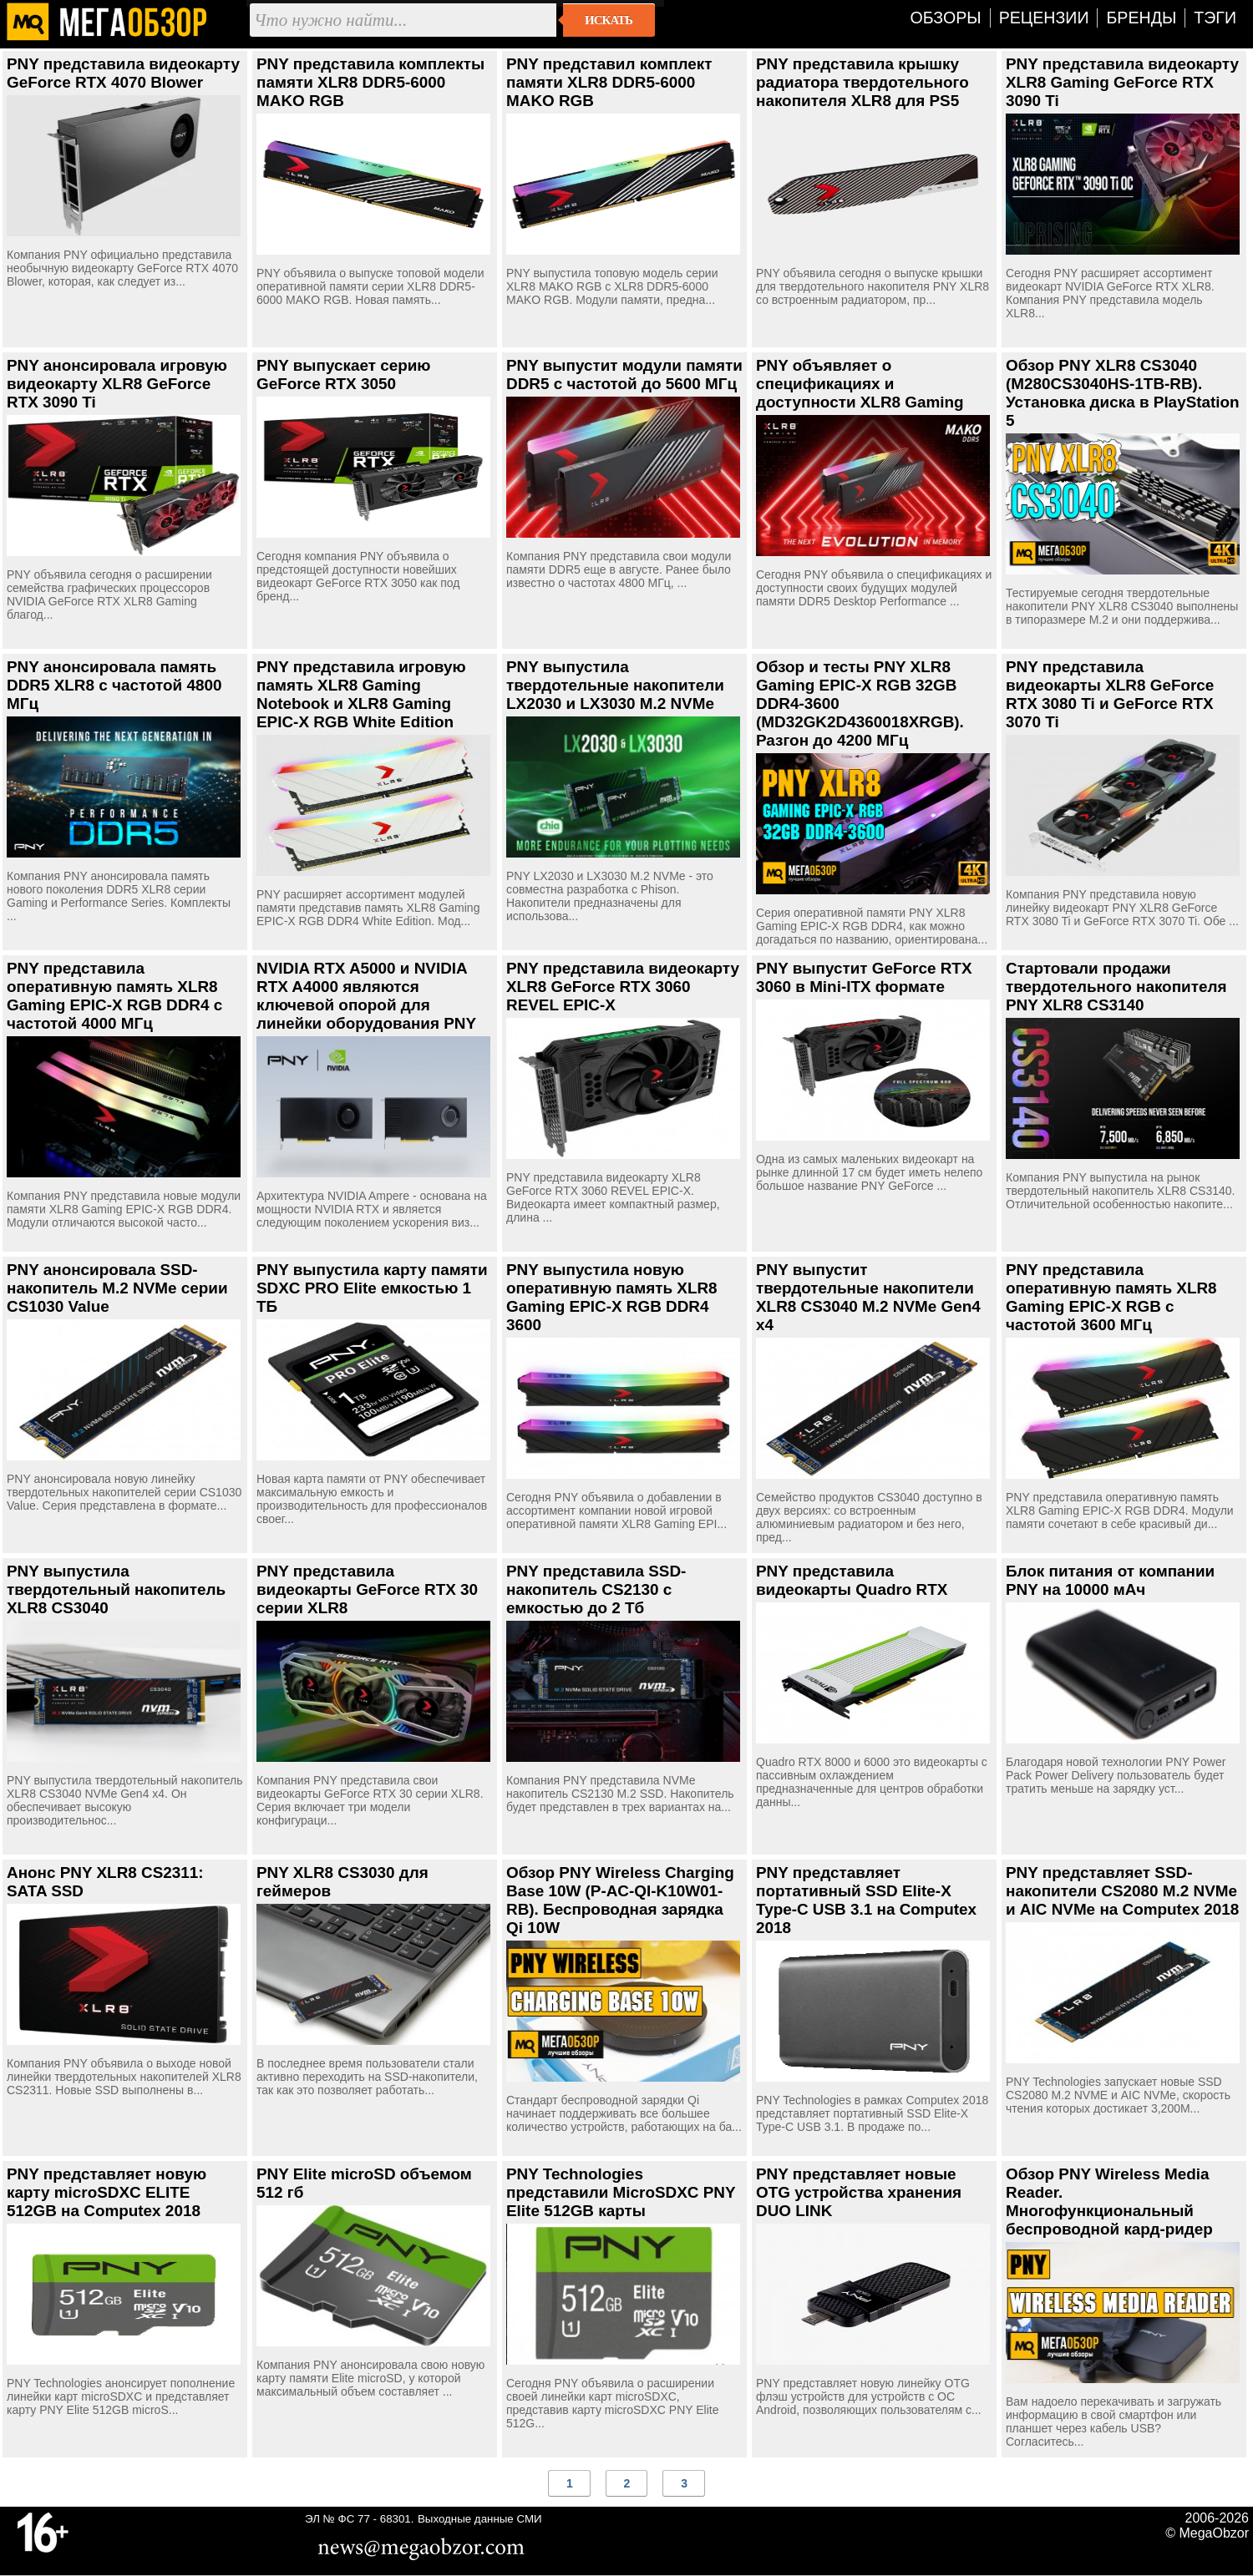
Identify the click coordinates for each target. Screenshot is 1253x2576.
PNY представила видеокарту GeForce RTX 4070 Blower (123, 73)
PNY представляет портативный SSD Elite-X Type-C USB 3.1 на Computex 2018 (866, 1900)
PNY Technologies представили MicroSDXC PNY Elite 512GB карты (620, 2192)
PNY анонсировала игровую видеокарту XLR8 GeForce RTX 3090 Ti (117, 384)
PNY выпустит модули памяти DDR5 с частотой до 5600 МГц (624, 374)
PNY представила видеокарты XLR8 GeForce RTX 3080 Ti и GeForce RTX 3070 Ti (1110, 694)
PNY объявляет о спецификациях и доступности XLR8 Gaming (860, 384)
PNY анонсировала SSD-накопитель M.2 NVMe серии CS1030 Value (117, 1288)
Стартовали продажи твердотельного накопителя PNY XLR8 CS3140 (1116, 986)
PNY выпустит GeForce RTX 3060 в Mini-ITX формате (863, 977)
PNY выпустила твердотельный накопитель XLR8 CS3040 (116, 1589)
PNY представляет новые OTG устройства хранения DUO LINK (858, 2192)
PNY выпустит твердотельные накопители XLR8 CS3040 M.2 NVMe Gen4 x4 (868, 1297)
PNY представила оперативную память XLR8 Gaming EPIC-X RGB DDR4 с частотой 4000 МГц (114, 995)
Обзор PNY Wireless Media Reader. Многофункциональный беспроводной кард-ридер (1109, 2201)
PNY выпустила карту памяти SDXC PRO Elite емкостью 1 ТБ (372, 1288)
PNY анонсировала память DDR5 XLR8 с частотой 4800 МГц (114, 685)
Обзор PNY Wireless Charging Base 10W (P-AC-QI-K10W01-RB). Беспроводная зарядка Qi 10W (620, 1900)
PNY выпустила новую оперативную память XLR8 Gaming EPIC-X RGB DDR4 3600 (612, 1297)
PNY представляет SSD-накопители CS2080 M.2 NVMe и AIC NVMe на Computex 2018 (1122, 1891)
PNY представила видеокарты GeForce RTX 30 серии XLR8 (367, 1589)
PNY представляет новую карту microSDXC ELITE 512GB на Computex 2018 (106, 2192)
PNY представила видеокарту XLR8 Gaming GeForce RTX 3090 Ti (1122, 82)
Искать (608, 20)
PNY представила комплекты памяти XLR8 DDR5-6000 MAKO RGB (370, 82)
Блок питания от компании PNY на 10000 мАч (1110, 1580)
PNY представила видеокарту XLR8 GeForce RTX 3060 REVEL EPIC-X (622, 986)
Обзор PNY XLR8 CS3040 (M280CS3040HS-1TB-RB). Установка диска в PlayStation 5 (1123, 393)
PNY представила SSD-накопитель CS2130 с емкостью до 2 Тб (596, 1589)
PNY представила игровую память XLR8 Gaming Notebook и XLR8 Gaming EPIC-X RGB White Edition (361, 694)
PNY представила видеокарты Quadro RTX (851, 1580)
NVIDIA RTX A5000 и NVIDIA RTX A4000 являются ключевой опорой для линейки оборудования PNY (366, 995)
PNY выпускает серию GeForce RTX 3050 (343, 374)
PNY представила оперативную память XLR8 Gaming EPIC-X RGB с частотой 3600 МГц (1111, 1297)
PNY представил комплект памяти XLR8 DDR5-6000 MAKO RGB (609, 82)
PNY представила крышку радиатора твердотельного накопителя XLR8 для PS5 (862, 82)
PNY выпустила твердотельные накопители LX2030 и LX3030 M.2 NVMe (615, 685)
